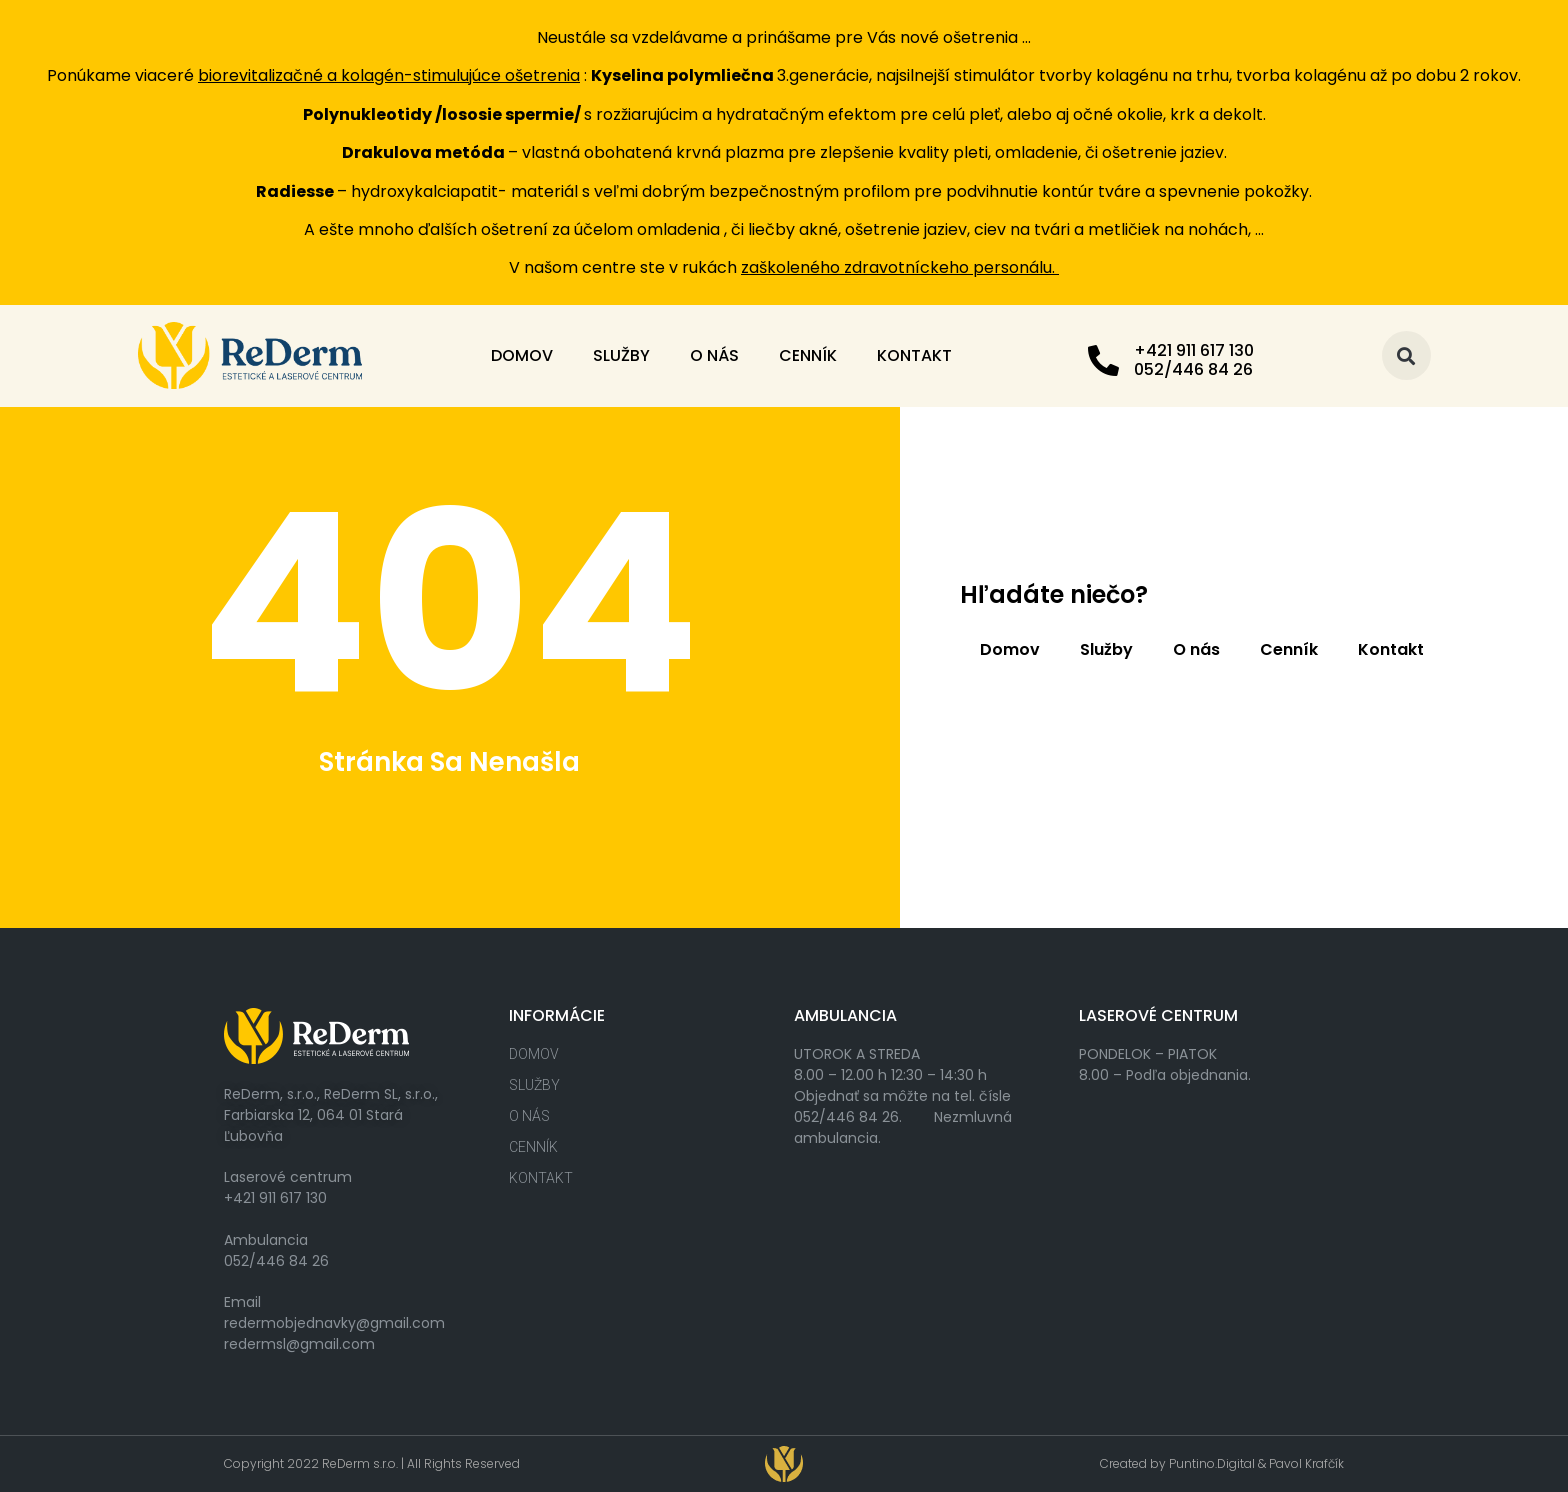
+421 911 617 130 (1194, 350)
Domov (522, 355)
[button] (1406, 355)
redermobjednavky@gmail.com (334, 1323)
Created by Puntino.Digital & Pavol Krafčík (1222, 1463)
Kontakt (914, 355)
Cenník (808, 355)
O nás (714, 355)
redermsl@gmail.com (299, 1344)
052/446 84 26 (276, 1261)
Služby (621, 355)
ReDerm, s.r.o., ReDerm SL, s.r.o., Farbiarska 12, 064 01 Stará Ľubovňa (331, 1115)
